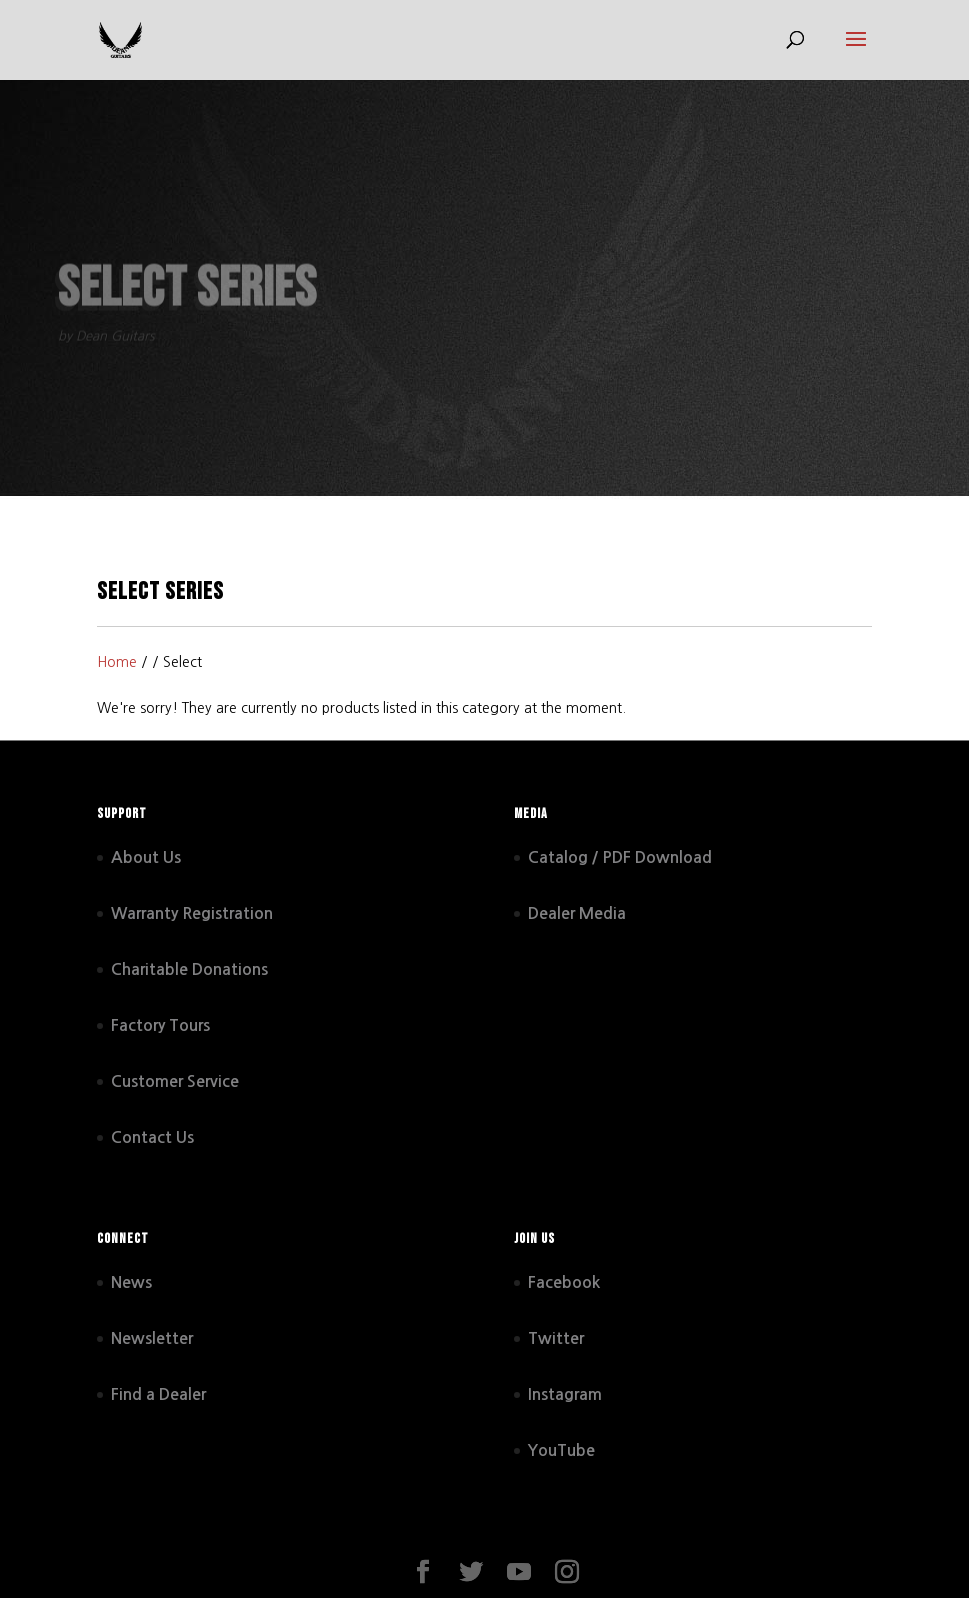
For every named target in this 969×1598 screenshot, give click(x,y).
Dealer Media (577, 913)
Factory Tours (160, 1025)
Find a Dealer (158, 1394)
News (131, 1282)
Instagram (565, 1394)
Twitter (556, 1338)
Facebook (564, 1282)
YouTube (561, 1450)
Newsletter (152, 1338)
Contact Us (152, 1137)
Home (117, 662)
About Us (146, 857)
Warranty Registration (192, 913)
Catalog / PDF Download (620, 857)
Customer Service (175, 1081)
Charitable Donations (189, 969)
